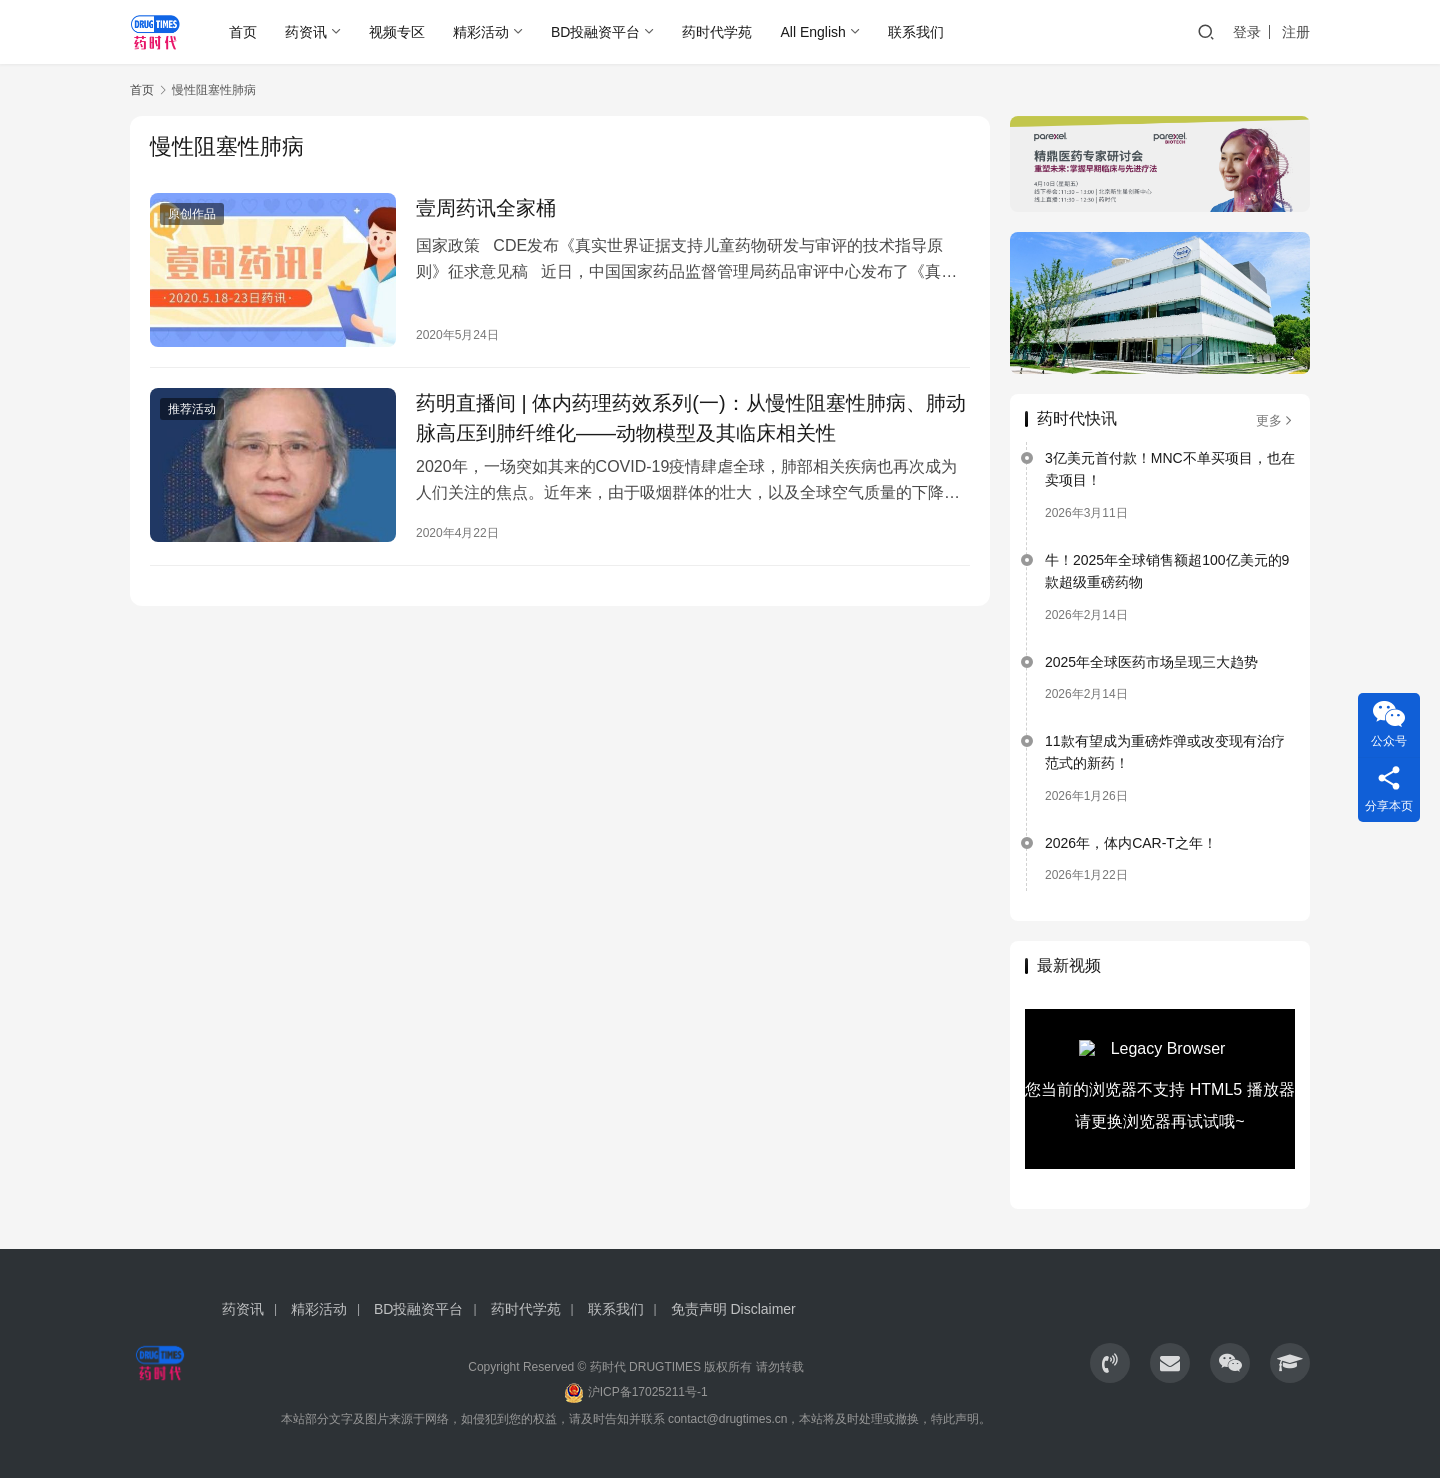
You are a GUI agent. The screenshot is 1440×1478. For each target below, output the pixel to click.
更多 (1275, 420)
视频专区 (397, 32)
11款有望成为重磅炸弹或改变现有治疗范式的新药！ (1165, 752)
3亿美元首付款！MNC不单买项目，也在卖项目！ (1170, 469)
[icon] (1110, 1363)
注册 (1296, 32)
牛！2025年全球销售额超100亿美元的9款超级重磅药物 (1167, 571)
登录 (1247, 32)
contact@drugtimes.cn (728, 1419)
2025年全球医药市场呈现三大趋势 (1151, 662)
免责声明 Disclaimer (733, 1309)
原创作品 (192, 214)
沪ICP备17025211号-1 (648, 1392)
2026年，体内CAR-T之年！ (1131, 843)
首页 (243, 32)
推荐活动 (192, 409)
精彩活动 (481, 32)
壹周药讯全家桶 (486, 208)
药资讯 (306, 32)
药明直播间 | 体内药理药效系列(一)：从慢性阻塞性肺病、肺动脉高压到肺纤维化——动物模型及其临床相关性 (691, 418)
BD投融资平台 (595, 32)
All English (812, 32)
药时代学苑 (717, 32)
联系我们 (916, 32)
